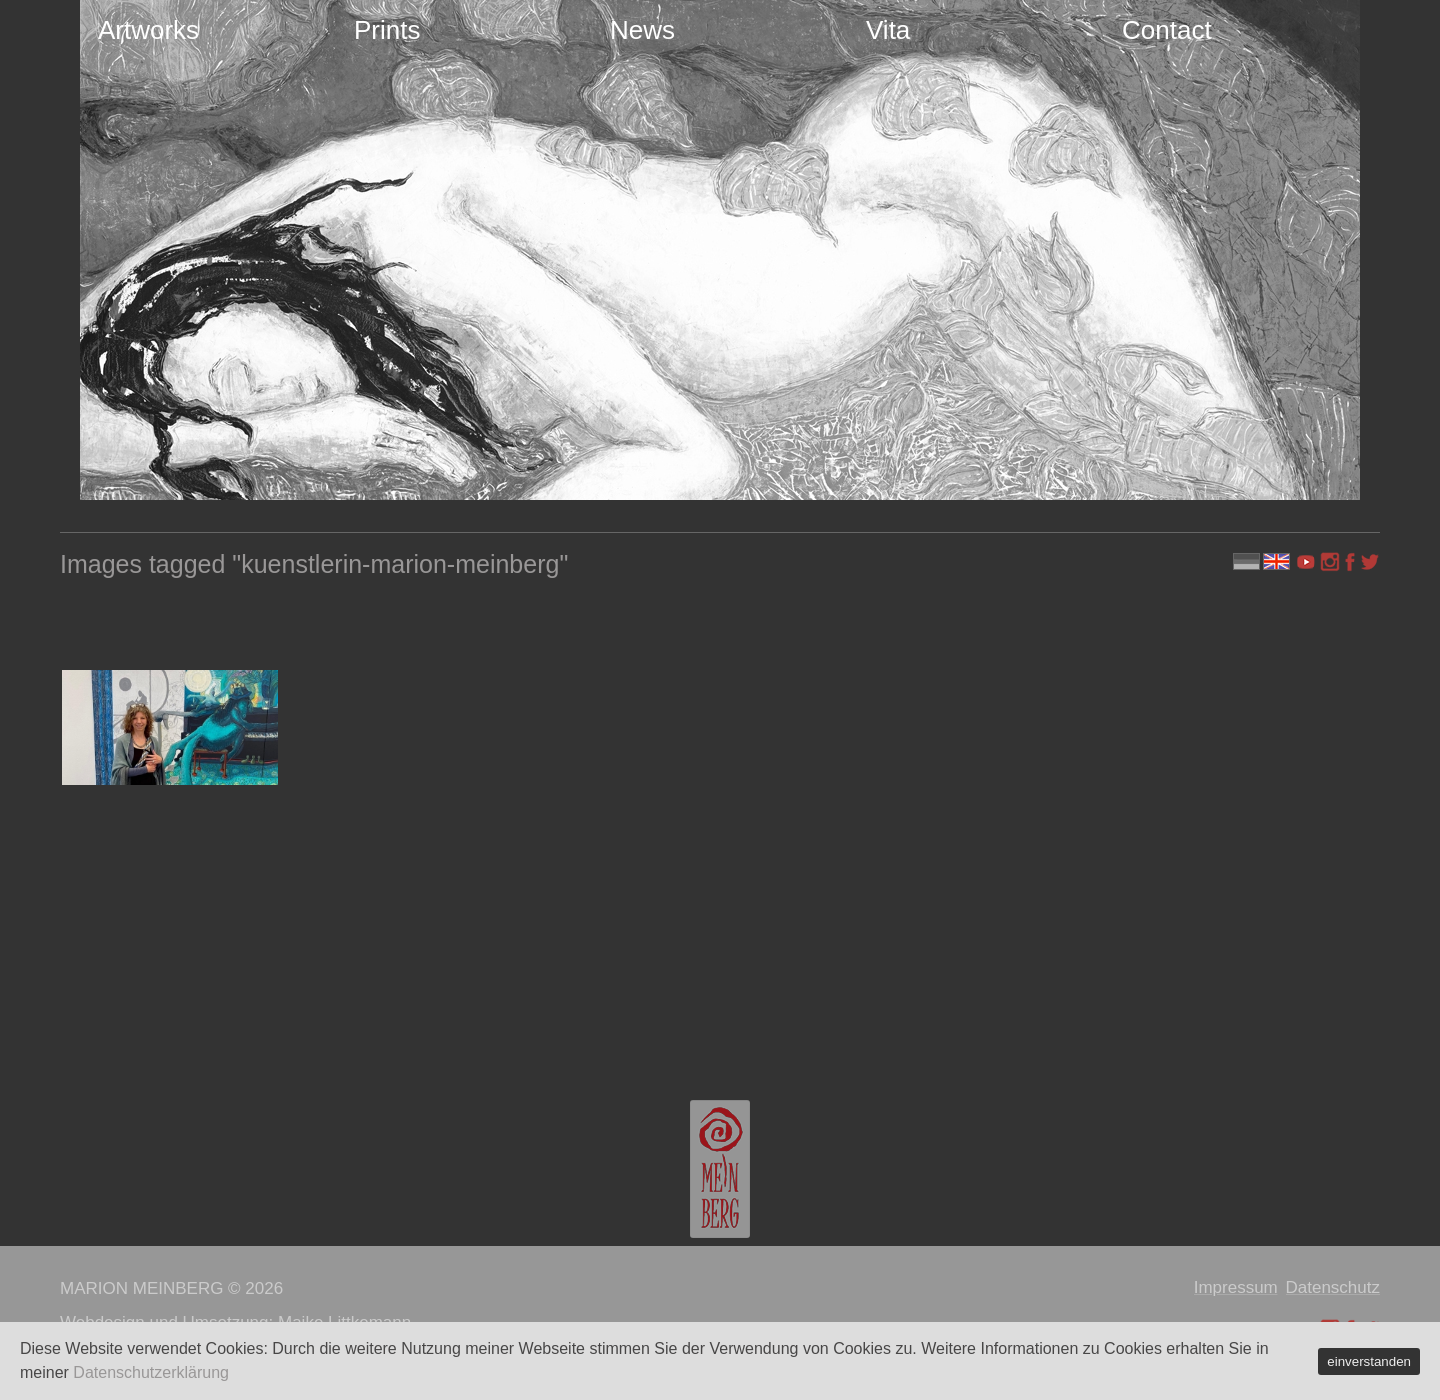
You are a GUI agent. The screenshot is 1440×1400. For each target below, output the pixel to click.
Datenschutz (1333, 1287)
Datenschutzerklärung (151, 1372)
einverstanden (1369, 1361)
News (642, 30)
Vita (888, 30)
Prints (387, 30)
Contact (1167, 30)
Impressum (1236, 1287)
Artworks (148, 30)
